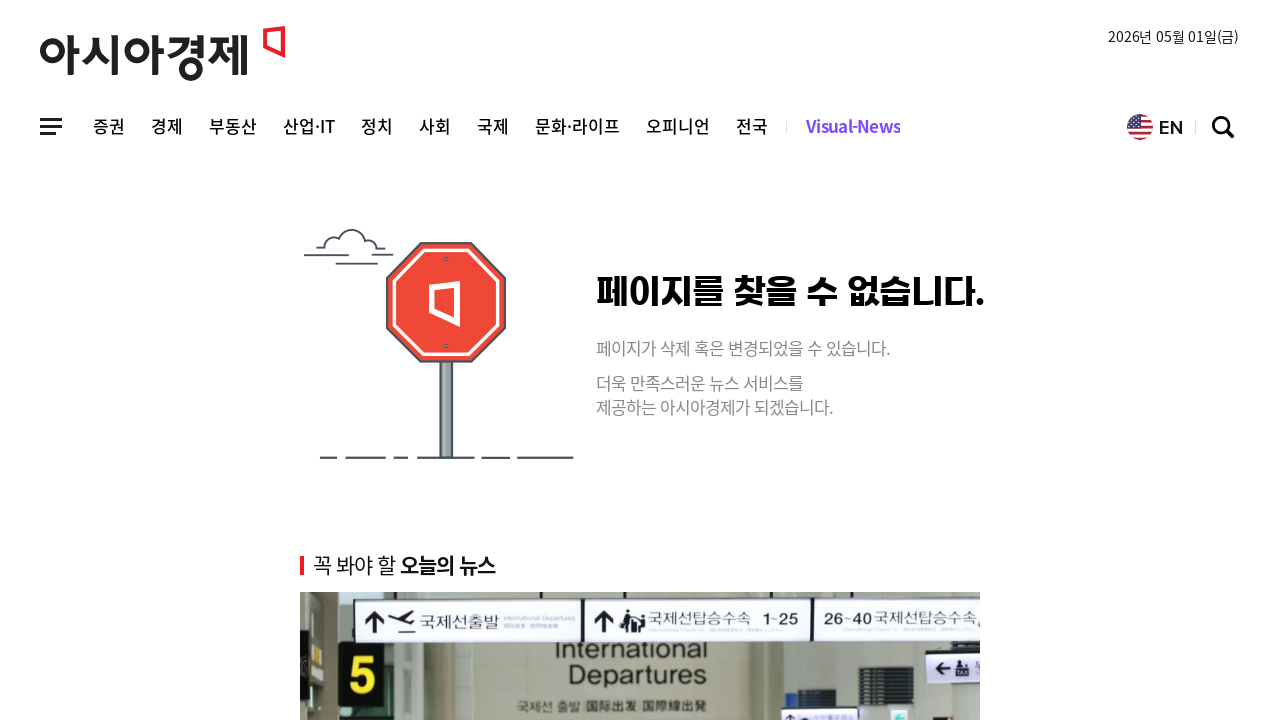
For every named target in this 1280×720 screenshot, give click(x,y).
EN (1155, 127)
